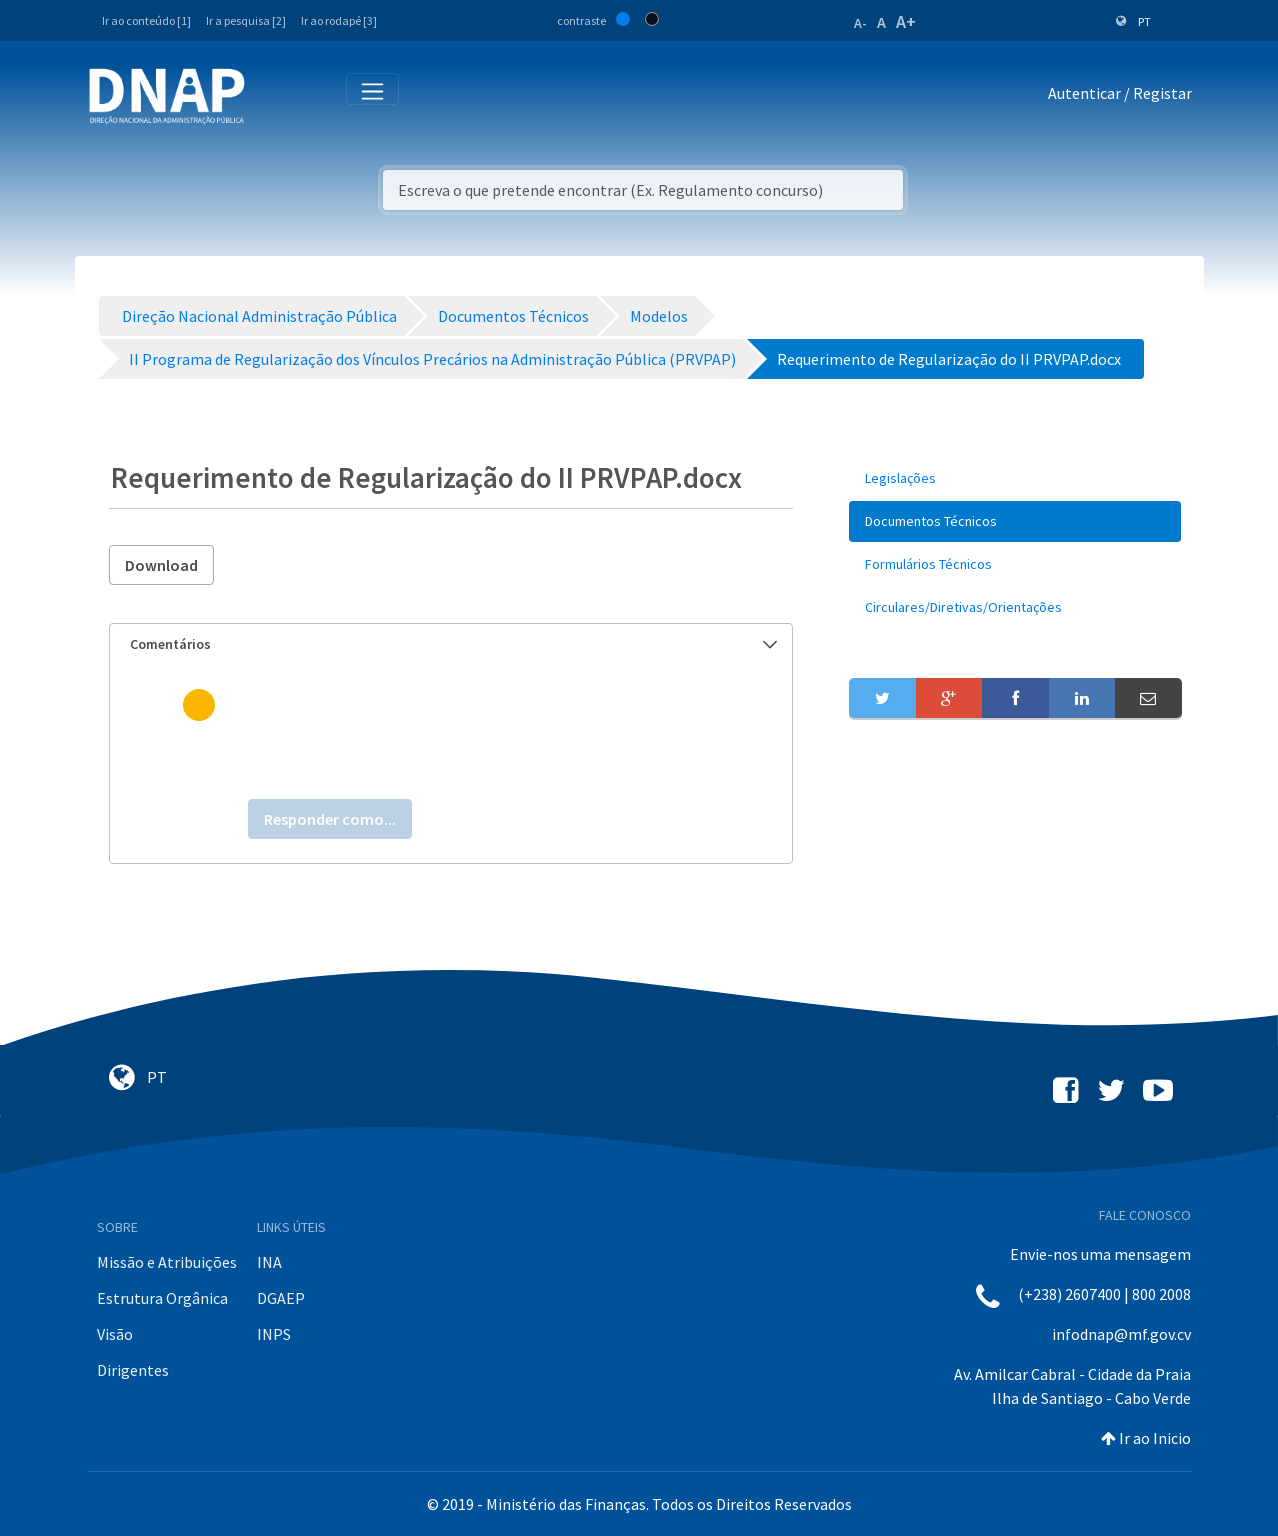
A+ (906, 21)
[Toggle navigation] (273, 97)
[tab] (451, 644)
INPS (274, 1334)
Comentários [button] (454, 644)
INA (269, 1262)
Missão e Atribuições (167, 1262)
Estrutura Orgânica (162, 1298)
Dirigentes (133, 1370)
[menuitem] (1015, 478)
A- (860, 23)
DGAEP (281, 1298)
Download (161, 565)
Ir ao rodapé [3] (339, 20)
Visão (115, 1334)
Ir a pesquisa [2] (246, 20)
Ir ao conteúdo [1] (146, 20)
